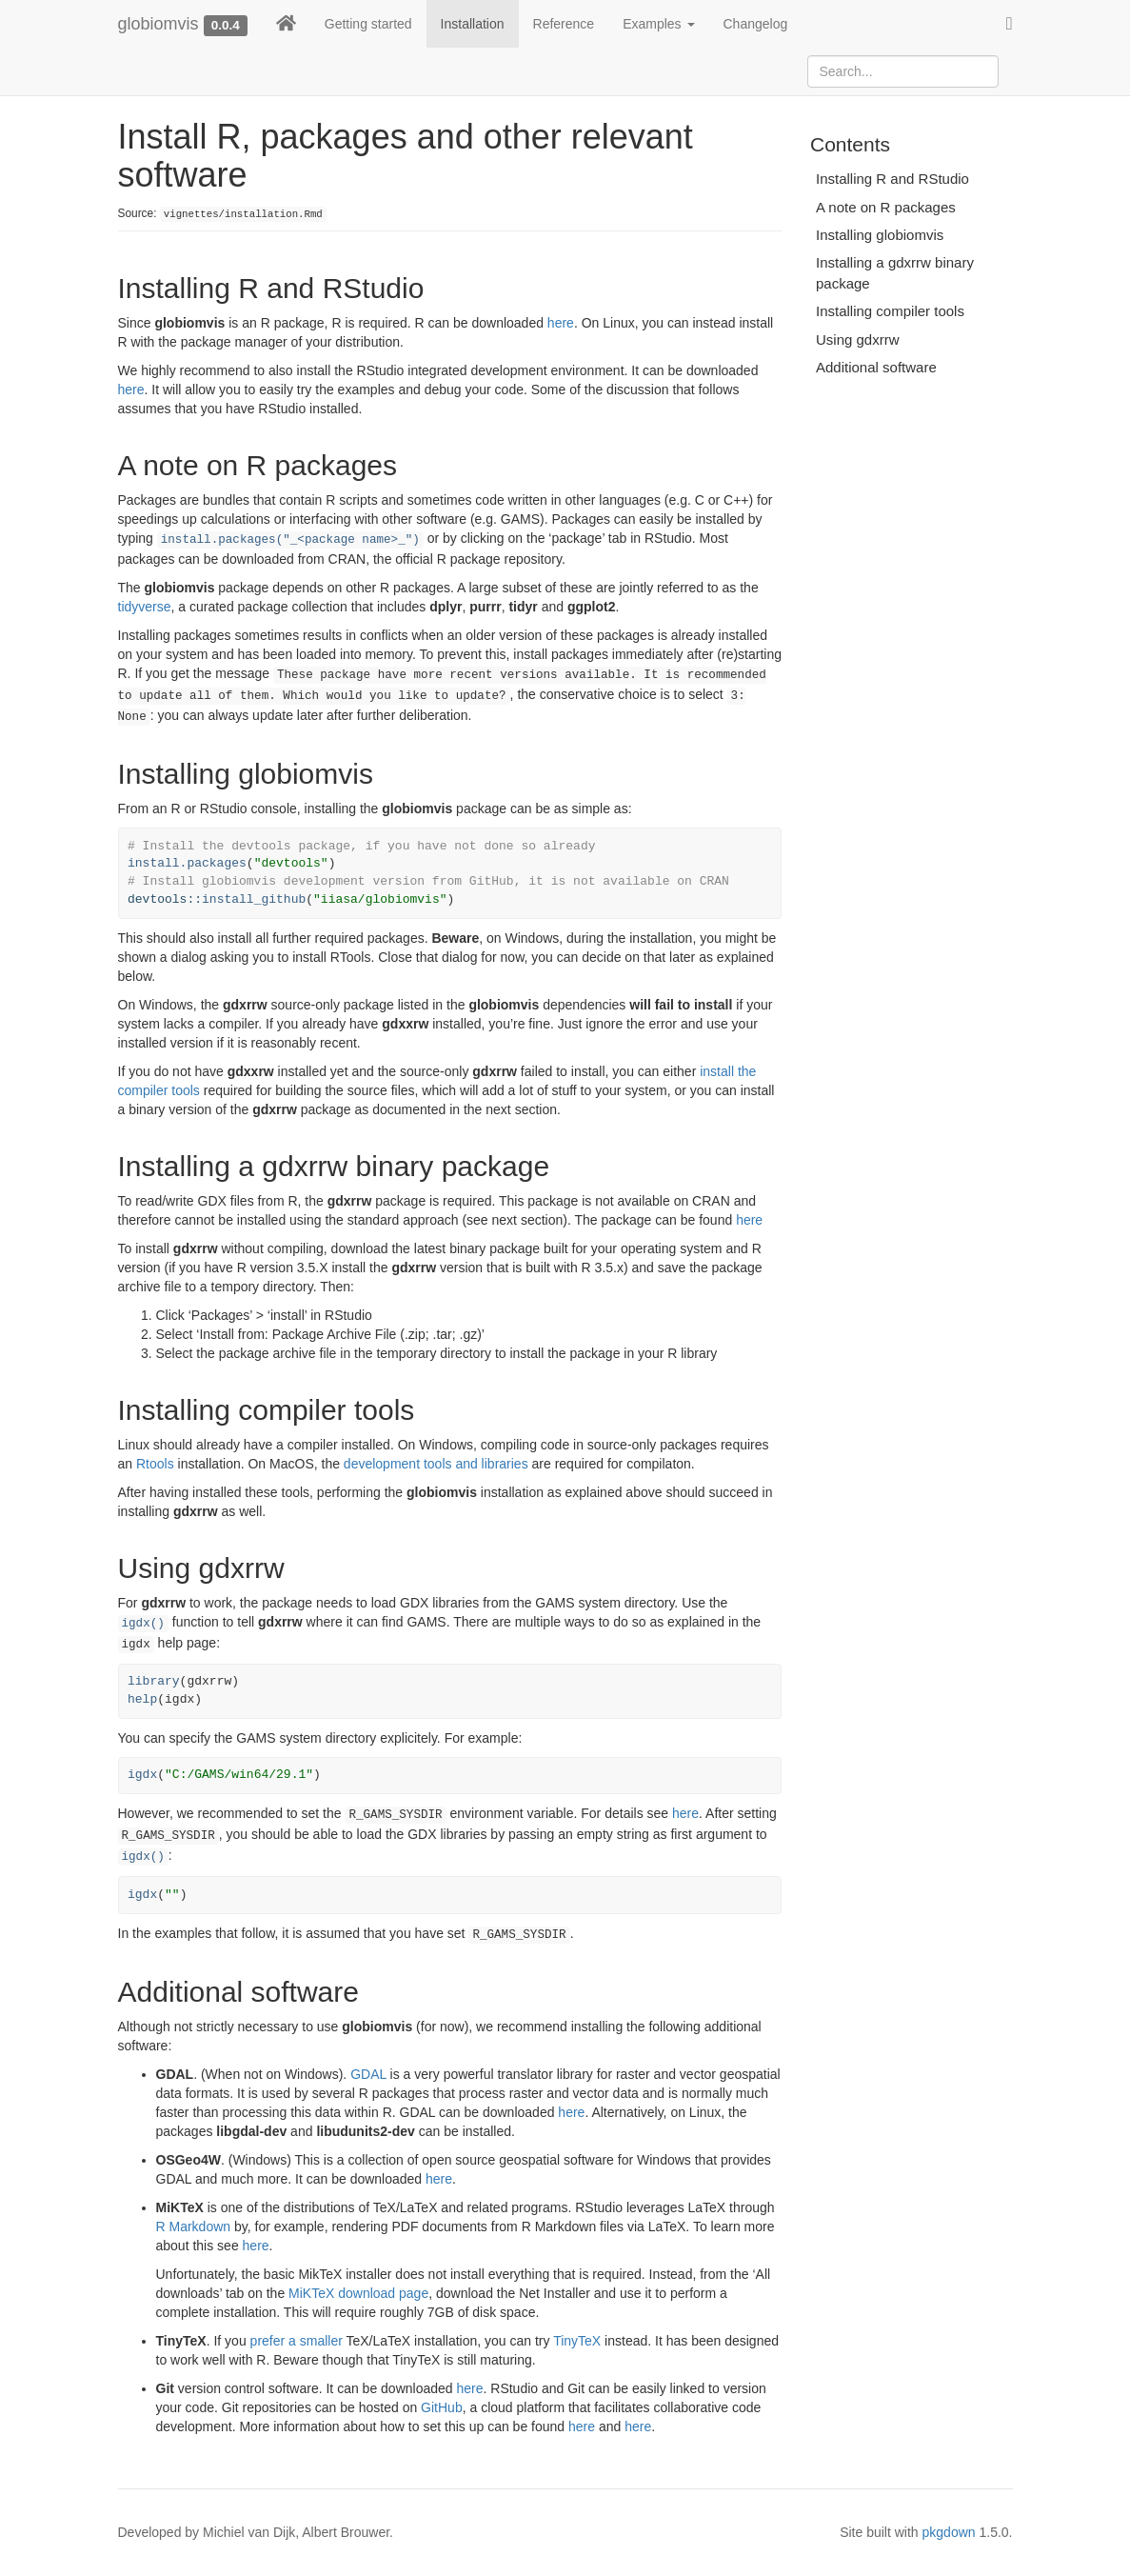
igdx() (143, 1623)
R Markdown (193, 2226)
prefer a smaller (296, 2340)
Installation (473, 23)
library (154, 1681)
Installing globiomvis (879, 235)
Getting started (368, 23)
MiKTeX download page (358, 2293)
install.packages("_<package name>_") (290, 540)
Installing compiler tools (890, 311)
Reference (564, 23)
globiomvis (158, 23)
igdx (142, 1774)
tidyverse (144, 606)
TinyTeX (577, 2340)
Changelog (756, 23)
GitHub (442, 2407)
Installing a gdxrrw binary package (895, 272)
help (142, 1699)
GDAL (368, 2074)
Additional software (876, 367)
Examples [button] (658, 23)
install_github (254, 899)
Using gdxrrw (858, 339)
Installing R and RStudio (892, 178)
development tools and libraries (436, 1463)
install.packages (187, 863)
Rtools (155, 1463)
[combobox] (903, 71)
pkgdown (949, 2532)
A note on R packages (886, 207)
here (560, 322)
